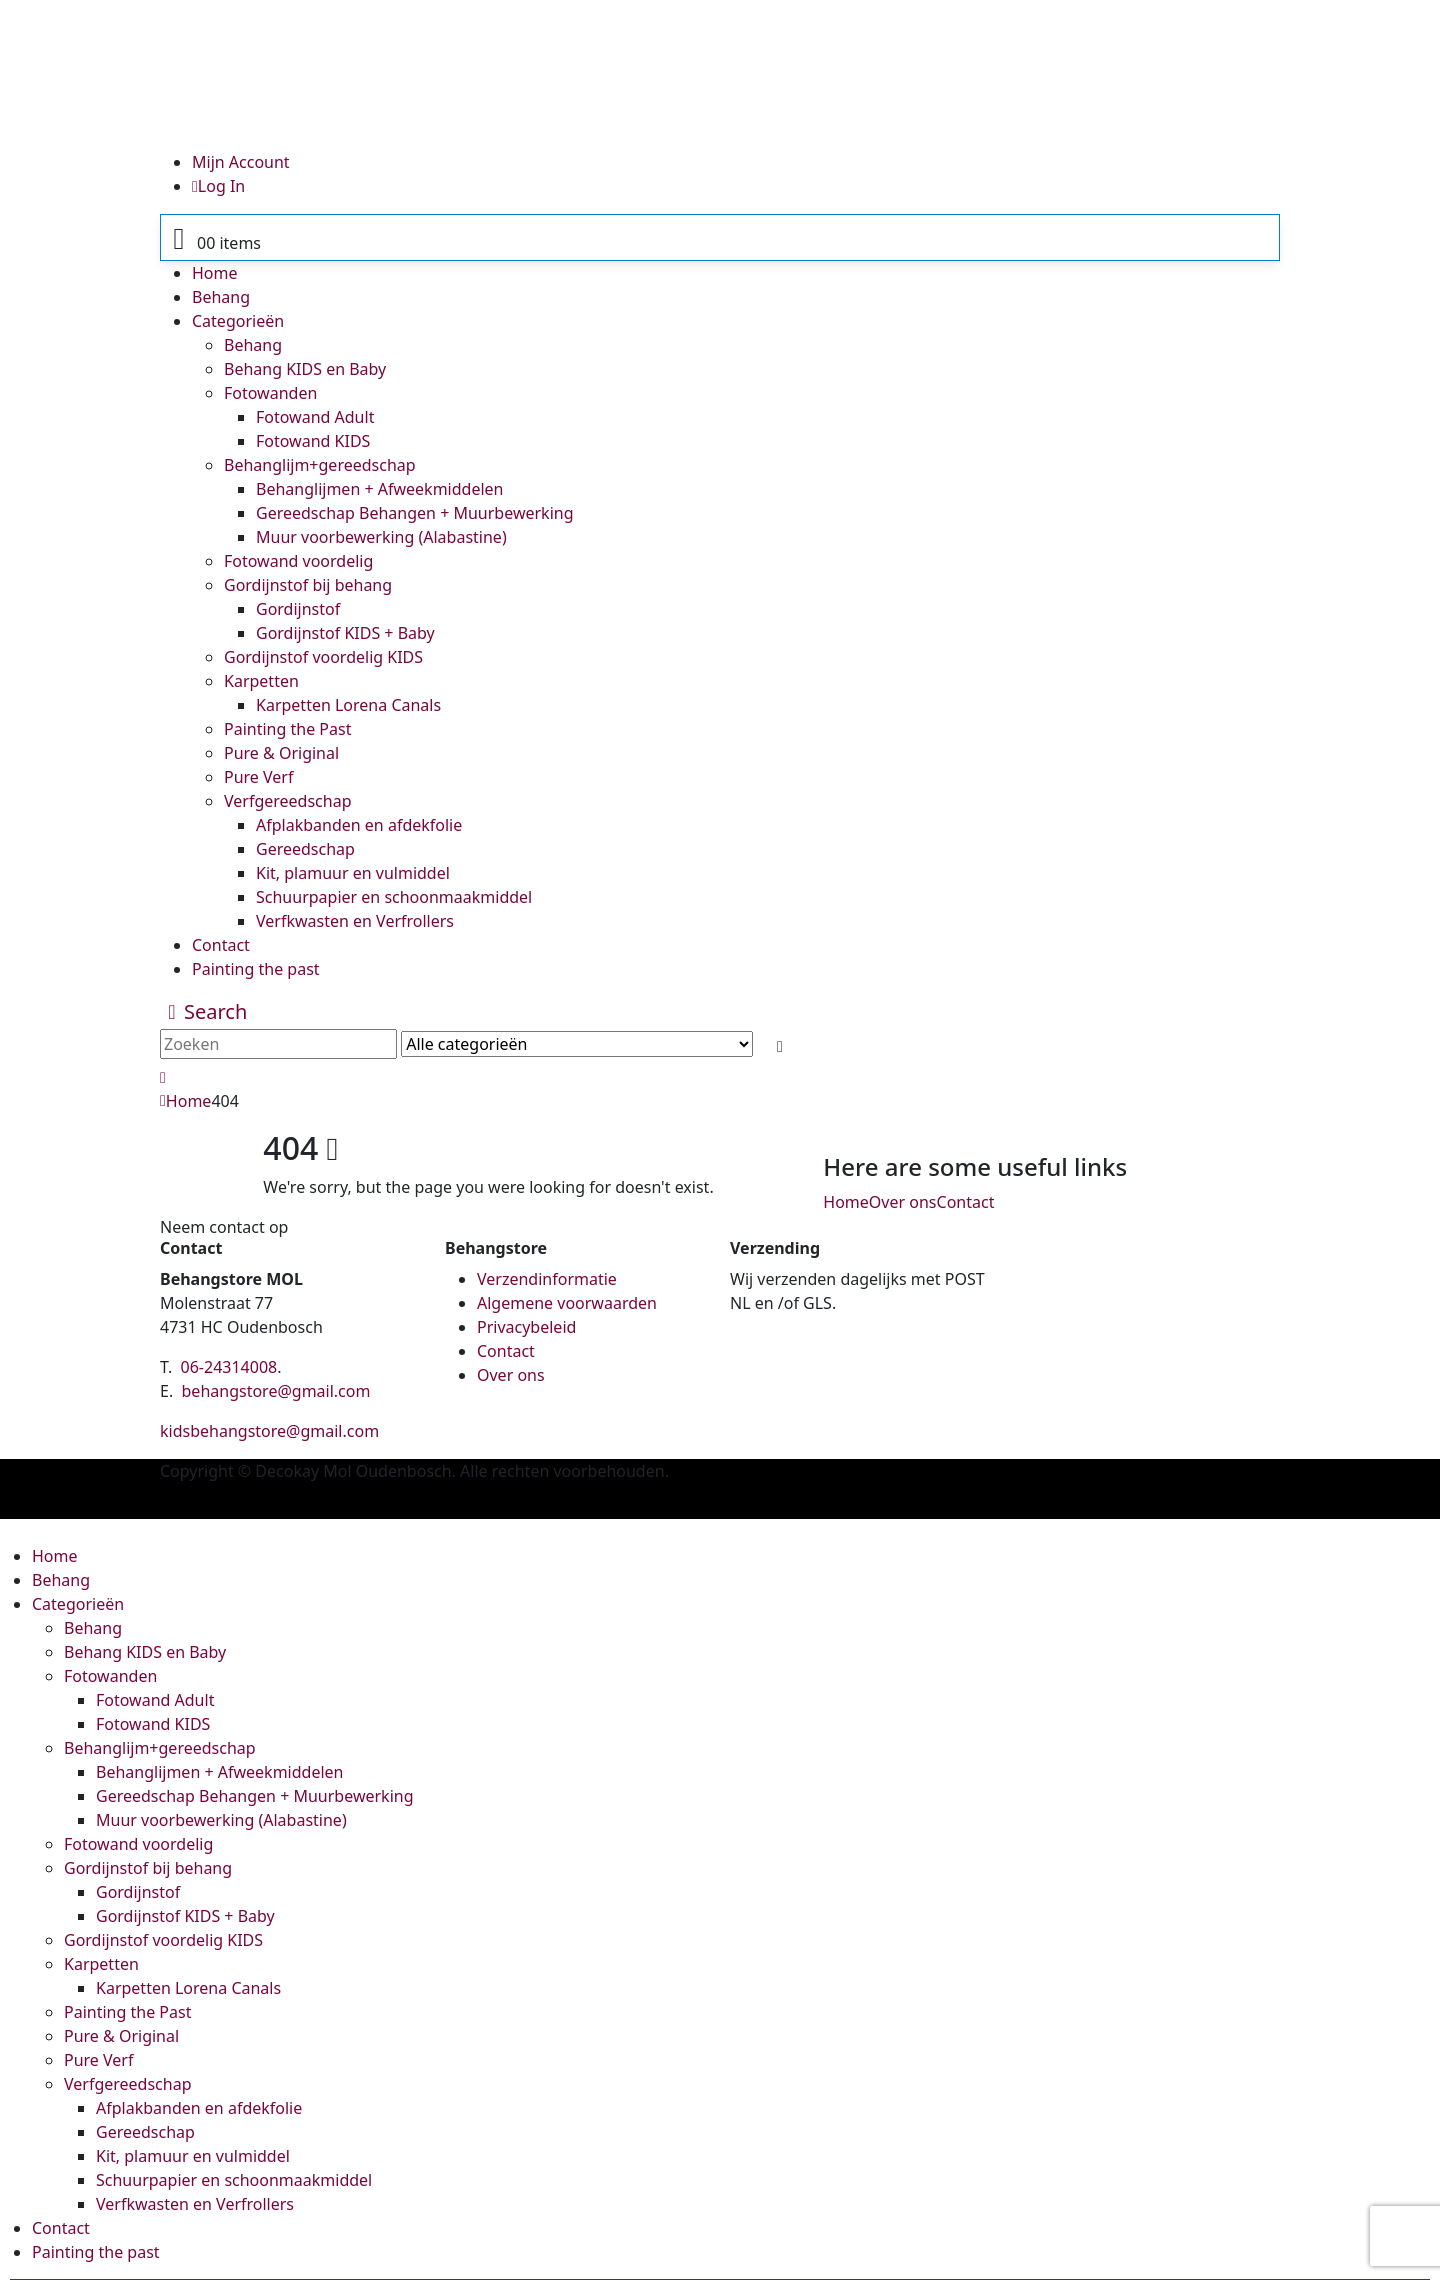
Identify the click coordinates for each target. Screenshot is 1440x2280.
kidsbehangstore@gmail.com (269, 1431)
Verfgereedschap (288, 801)
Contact (221, 945)
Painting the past (256, 969)
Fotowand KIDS (313, 441)
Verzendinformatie (547, 1279)
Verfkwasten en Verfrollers (355, 921)
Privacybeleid (526, 1327)
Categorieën (238, 321)
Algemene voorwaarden (567, 1303)
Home (215, 273)
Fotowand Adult (315, 417)
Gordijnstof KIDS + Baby (345, 633)
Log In (218, 186)
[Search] (779, 1046)
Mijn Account (241, 162)
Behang (221, 297)
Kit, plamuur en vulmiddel (353, 873)
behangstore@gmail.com (276, 1391)
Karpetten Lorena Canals (348, 705)
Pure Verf (258, 777)
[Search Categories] (577, 1044)
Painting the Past (287, 729)
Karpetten (261, 681)
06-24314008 (229, 1367)
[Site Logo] (685, 73)
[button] (203, 1011)
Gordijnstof (298, 609)
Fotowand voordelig (298, 561)
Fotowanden (270, 393)
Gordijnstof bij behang (308, 585)
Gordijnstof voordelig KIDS (323, 657)
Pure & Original (281, 753)
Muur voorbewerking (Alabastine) (381, 537)
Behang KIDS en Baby (305, 369)
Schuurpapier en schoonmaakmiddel (394, 897)
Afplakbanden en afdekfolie (359, 825)
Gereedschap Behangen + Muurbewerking (415, 513)
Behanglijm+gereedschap (320, 465)
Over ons (903, 1202)
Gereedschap (305, 849)
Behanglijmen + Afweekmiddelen (379, 489)
